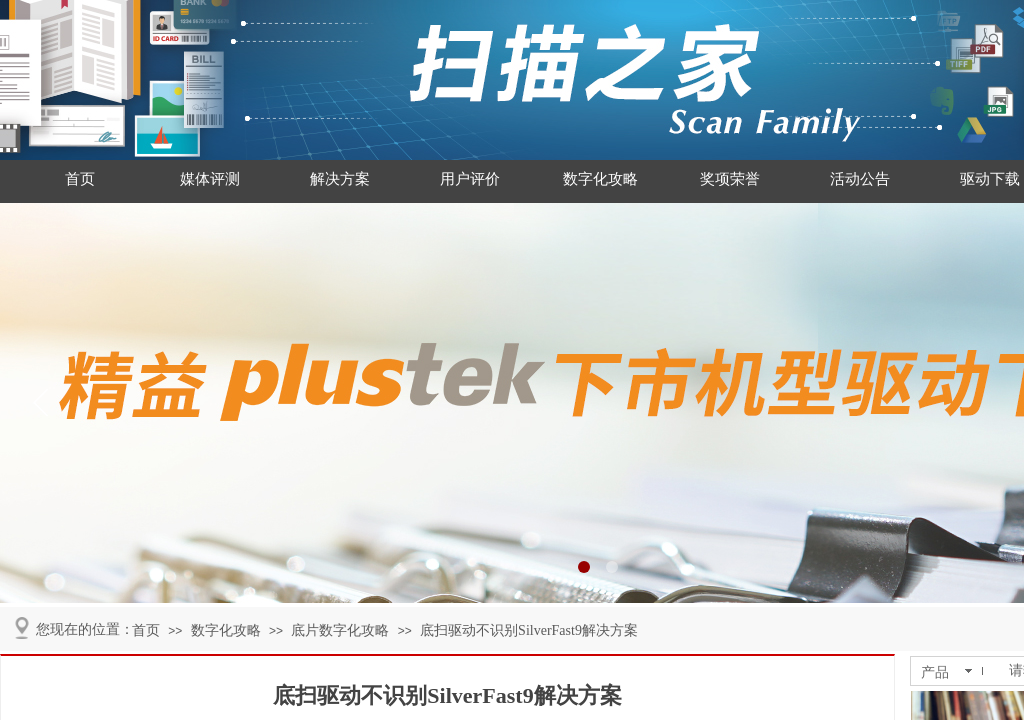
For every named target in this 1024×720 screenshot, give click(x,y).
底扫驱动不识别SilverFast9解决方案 (529, 630)
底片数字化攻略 (340, 630)
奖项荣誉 (730, 179)
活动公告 (860, 179)
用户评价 (470, 179)
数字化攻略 (600, 179)
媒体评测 (210, 179)
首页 (80, 179)
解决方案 (340, 179)
